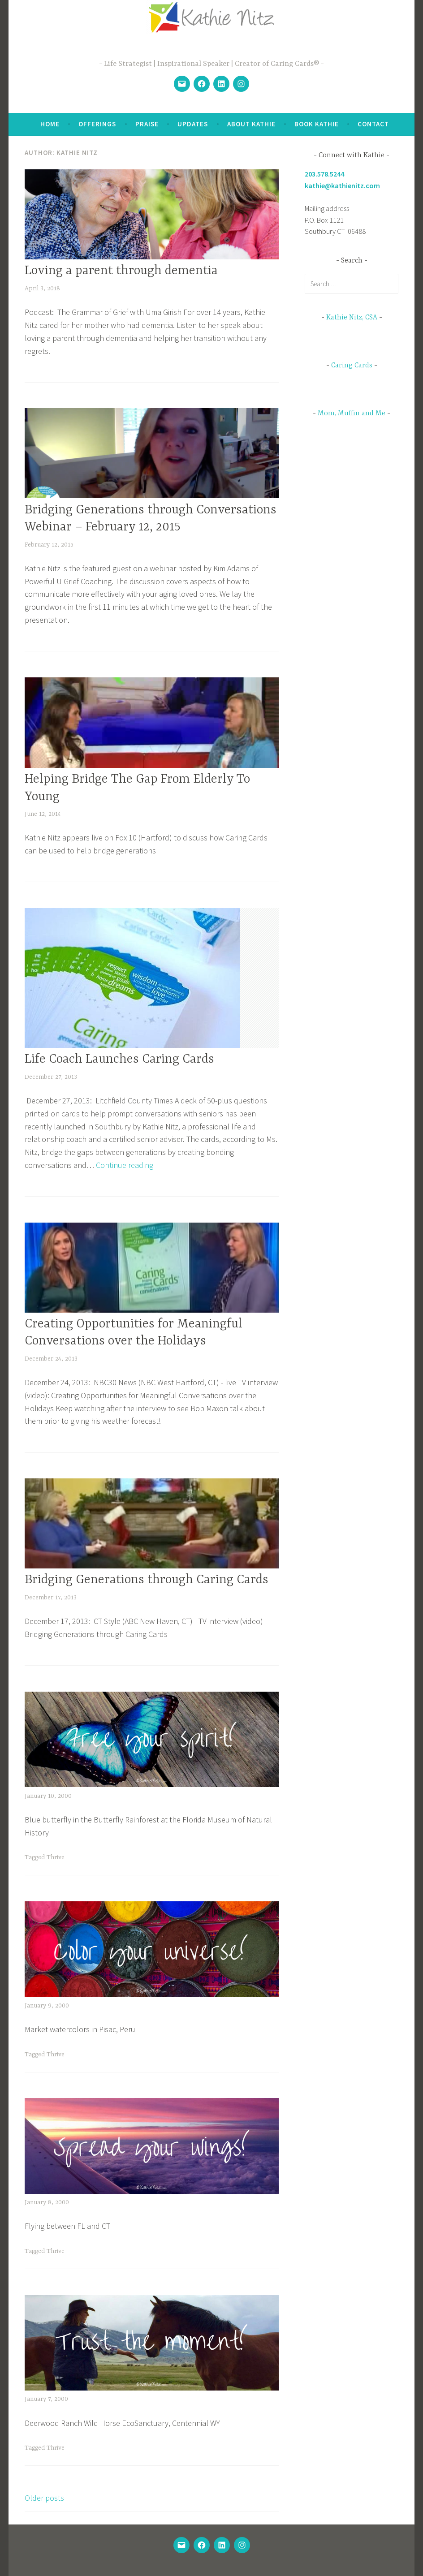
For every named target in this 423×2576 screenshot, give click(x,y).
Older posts (44, 2498)
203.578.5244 (324, 173)
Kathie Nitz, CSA (351, 318)
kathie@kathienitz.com (342, 185)
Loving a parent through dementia (121, 271)
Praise (147, 124)
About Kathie (251, 124)
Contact (373, 124)
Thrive (56, 1857)
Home (50, 124)
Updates (192, 124)
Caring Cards (351, 366)
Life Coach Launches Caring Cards (119, 1059)
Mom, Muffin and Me (351, 413)
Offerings (97, 124)
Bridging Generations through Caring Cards (146, 1580)
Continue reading (124, 1165)
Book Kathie (316, 124)
